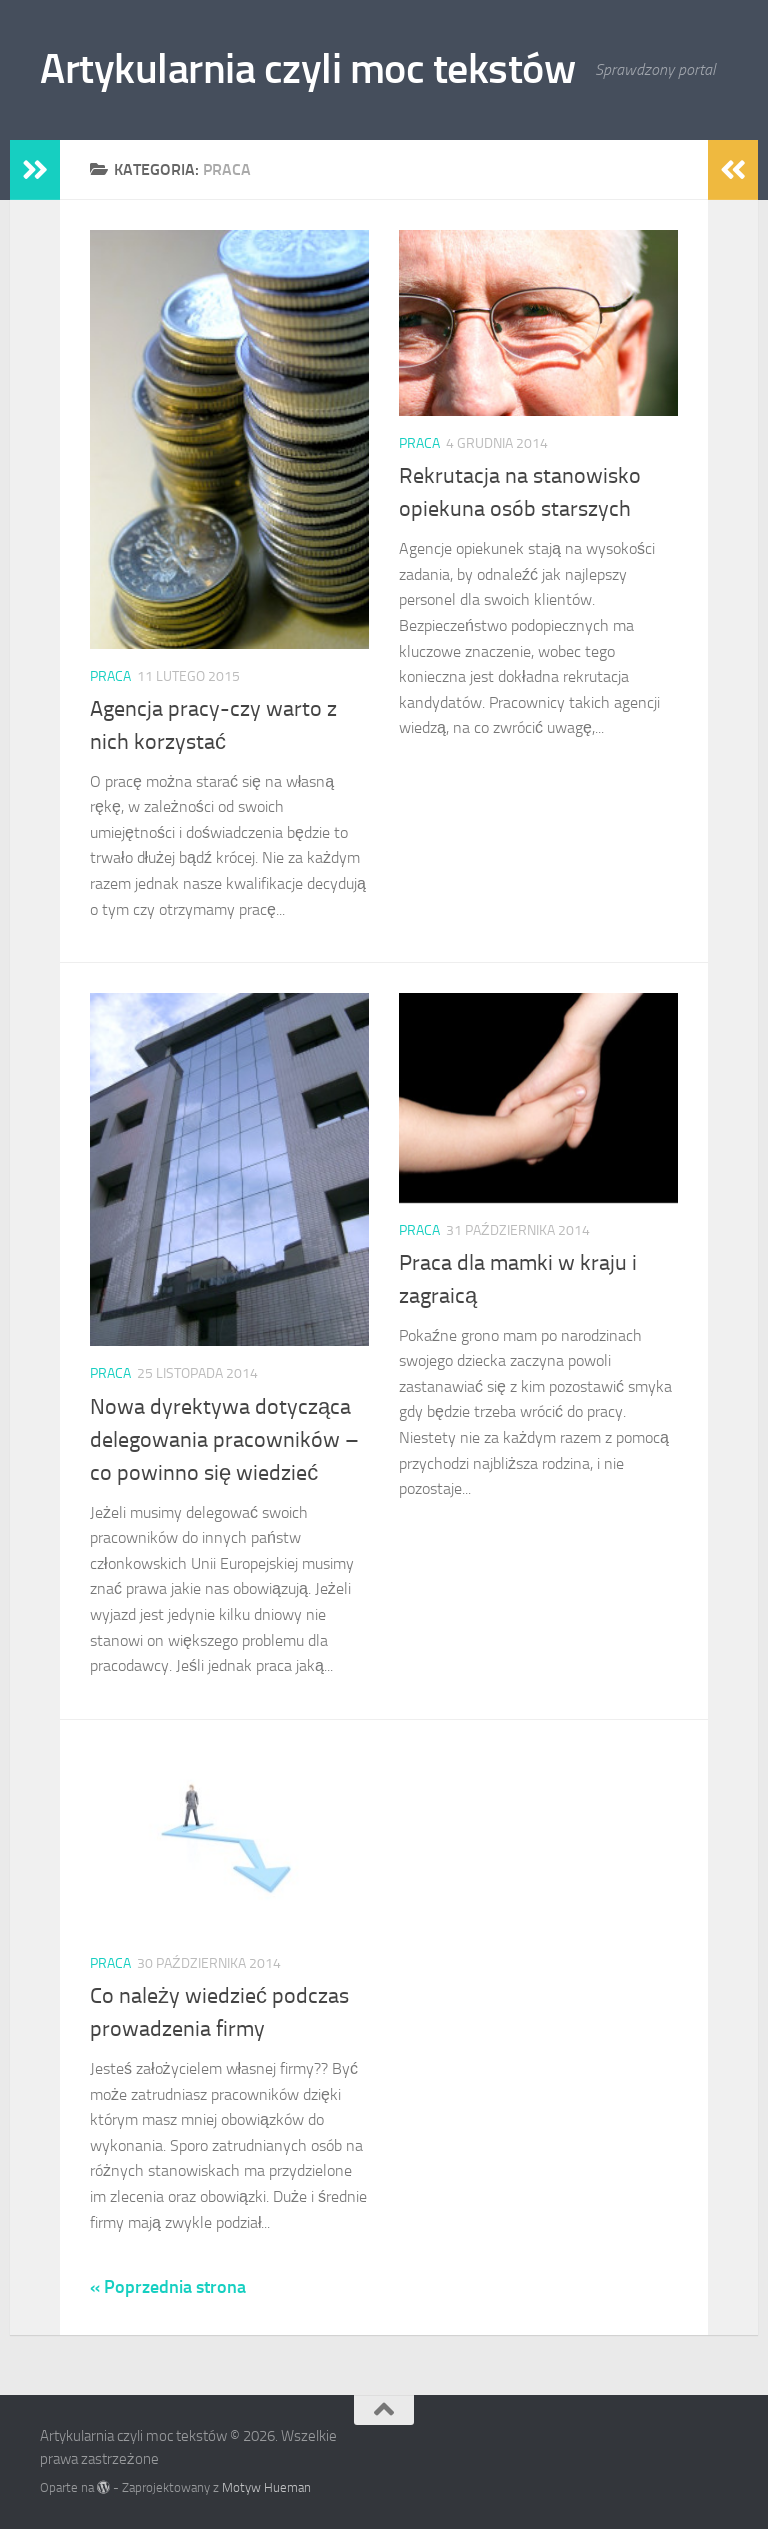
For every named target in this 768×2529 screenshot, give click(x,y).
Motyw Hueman (266, 2487)
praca (110, 676)
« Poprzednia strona (168, 2287)
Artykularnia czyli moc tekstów (307, 69)
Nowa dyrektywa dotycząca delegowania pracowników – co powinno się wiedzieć (224, 1440)
